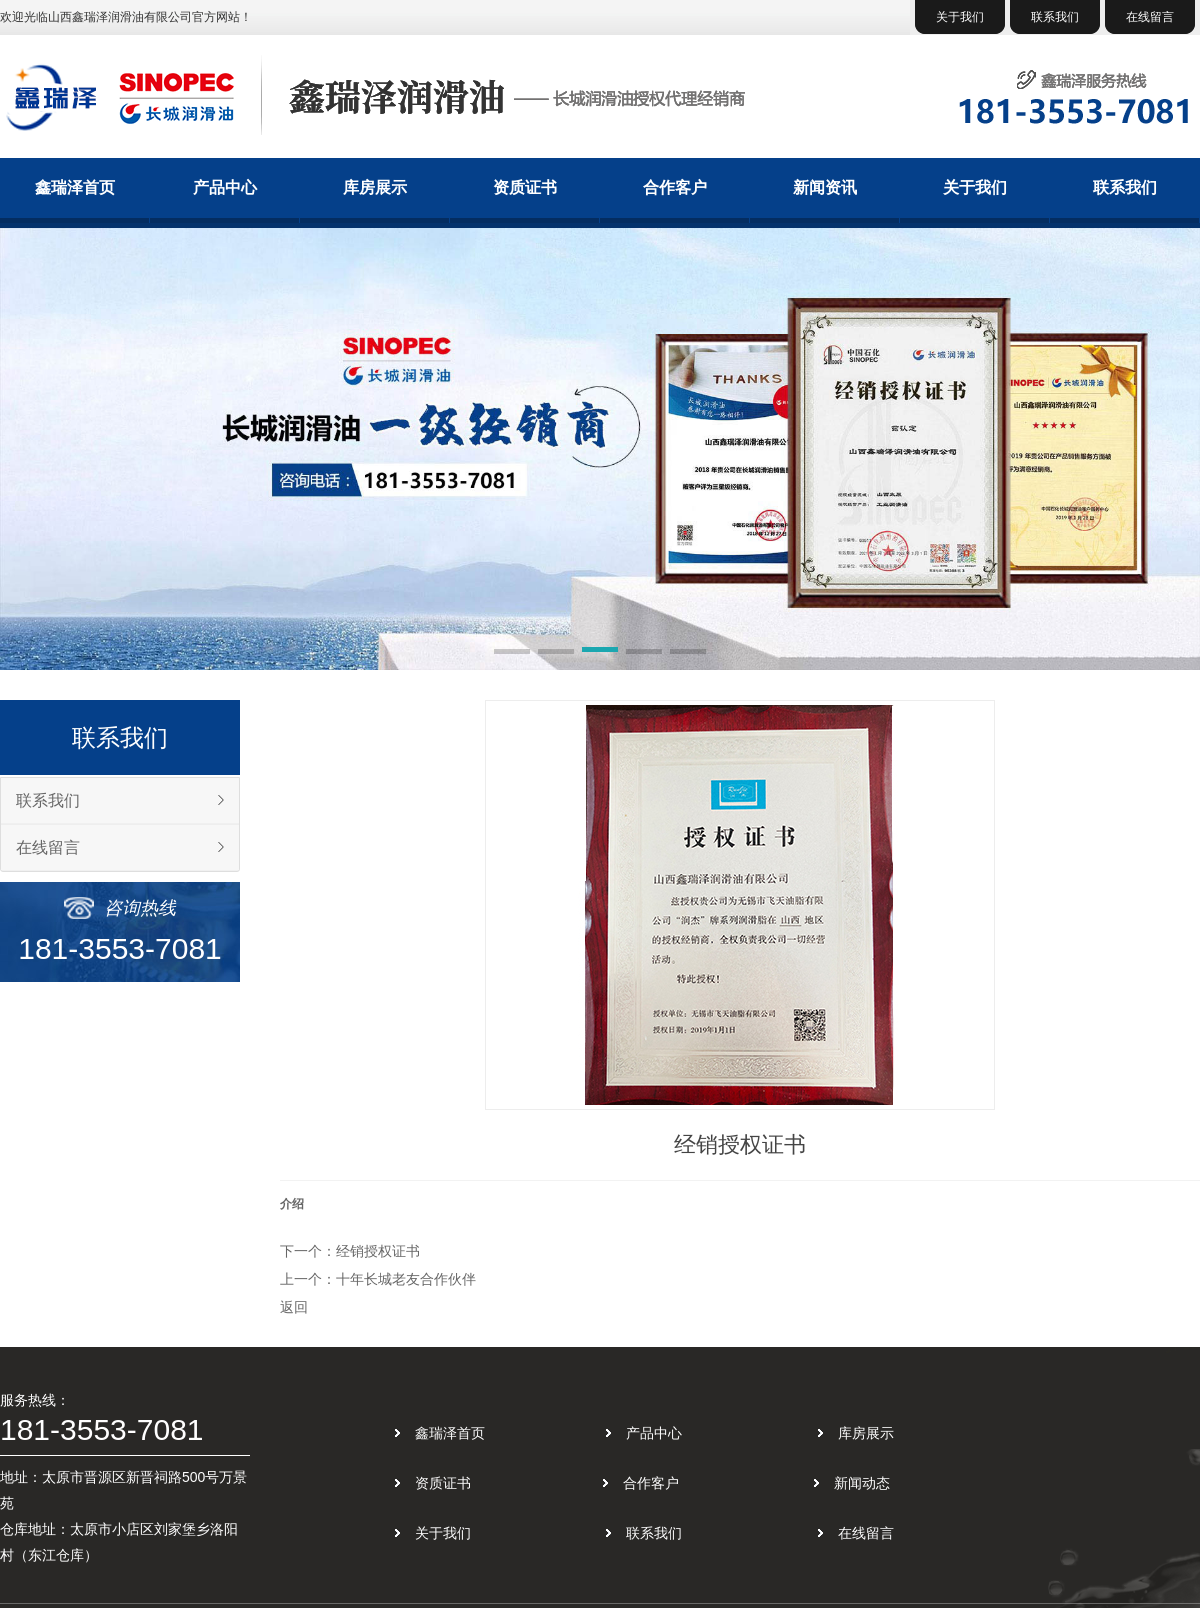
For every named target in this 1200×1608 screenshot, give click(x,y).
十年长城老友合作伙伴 (406, 1279)
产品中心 (225, 187)
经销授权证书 (378, 1251)
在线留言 (1150, 17)
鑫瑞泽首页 (75, 187)
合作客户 (675, 187)
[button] (512, 653)
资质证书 (525, 187)
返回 (294, 1307)
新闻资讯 (825, 187)
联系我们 (1055, 17)
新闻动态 (862, 1483)
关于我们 (960, 17)
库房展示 (375, 187)
